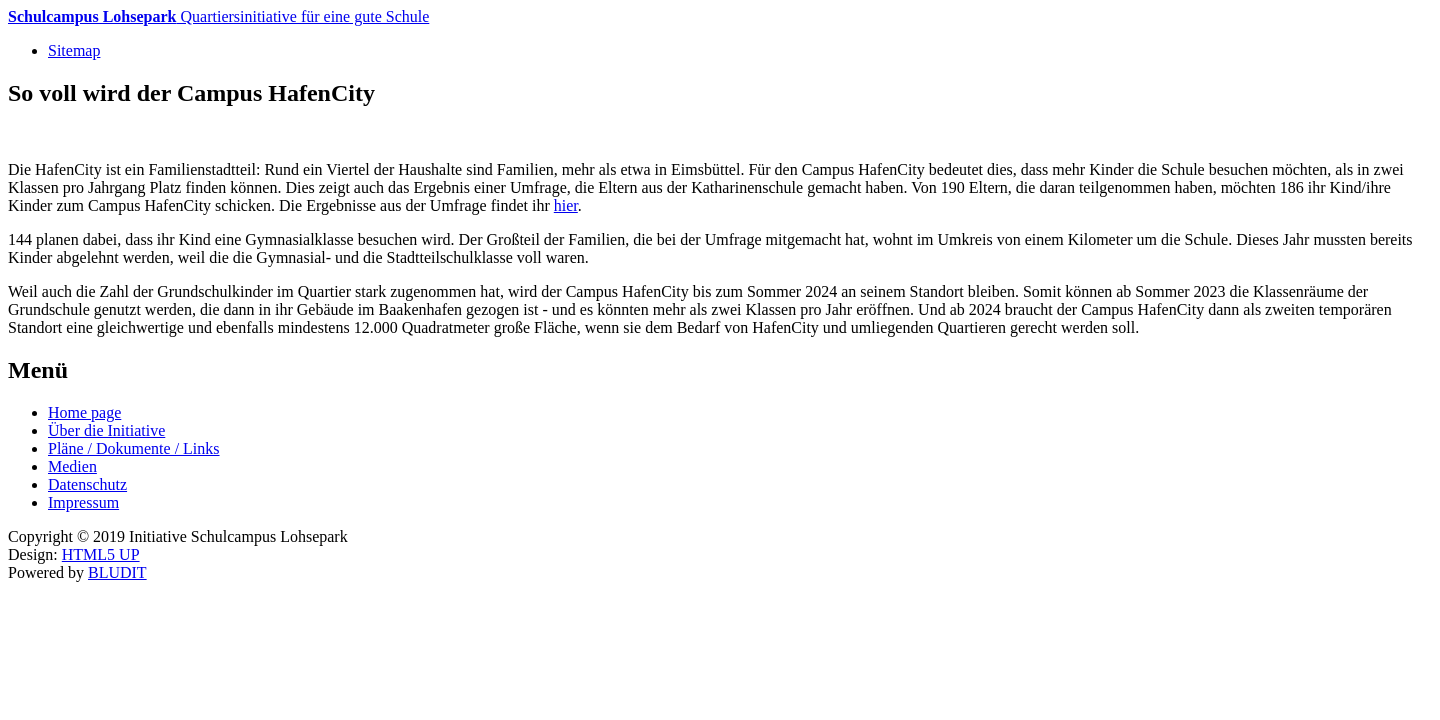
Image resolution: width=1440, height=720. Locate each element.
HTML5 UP (101, 554)
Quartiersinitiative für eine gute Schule (218, 16)
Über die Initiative (106, 430)
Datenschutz (87, 484)
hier (566, 205)
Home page (84, 412)
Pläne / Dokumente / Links (134, 448)
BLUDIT (117, 572)
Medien (72, 466)
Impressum (83, 502)
